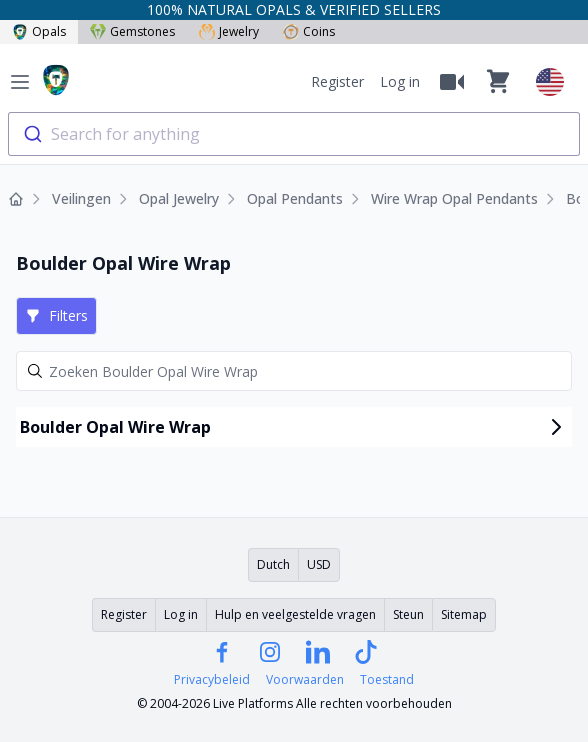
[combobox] (294, 134)
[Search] (294, 371)
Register (337, 81)
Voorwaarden (305, 680)
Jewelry (229, 31)
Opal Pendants (295, 198)
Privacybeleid (212, 680)
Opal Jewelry (179, 198)
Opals (39, 31)
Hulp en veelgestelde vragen (295, 614)
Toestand (387, 680)
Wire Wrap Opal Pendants (454, 198)
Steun (408, 614)
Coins (309, 31)
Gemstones (132, 31)
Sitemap (464, 614)
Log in (400, 81)
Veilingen (81, 198)
